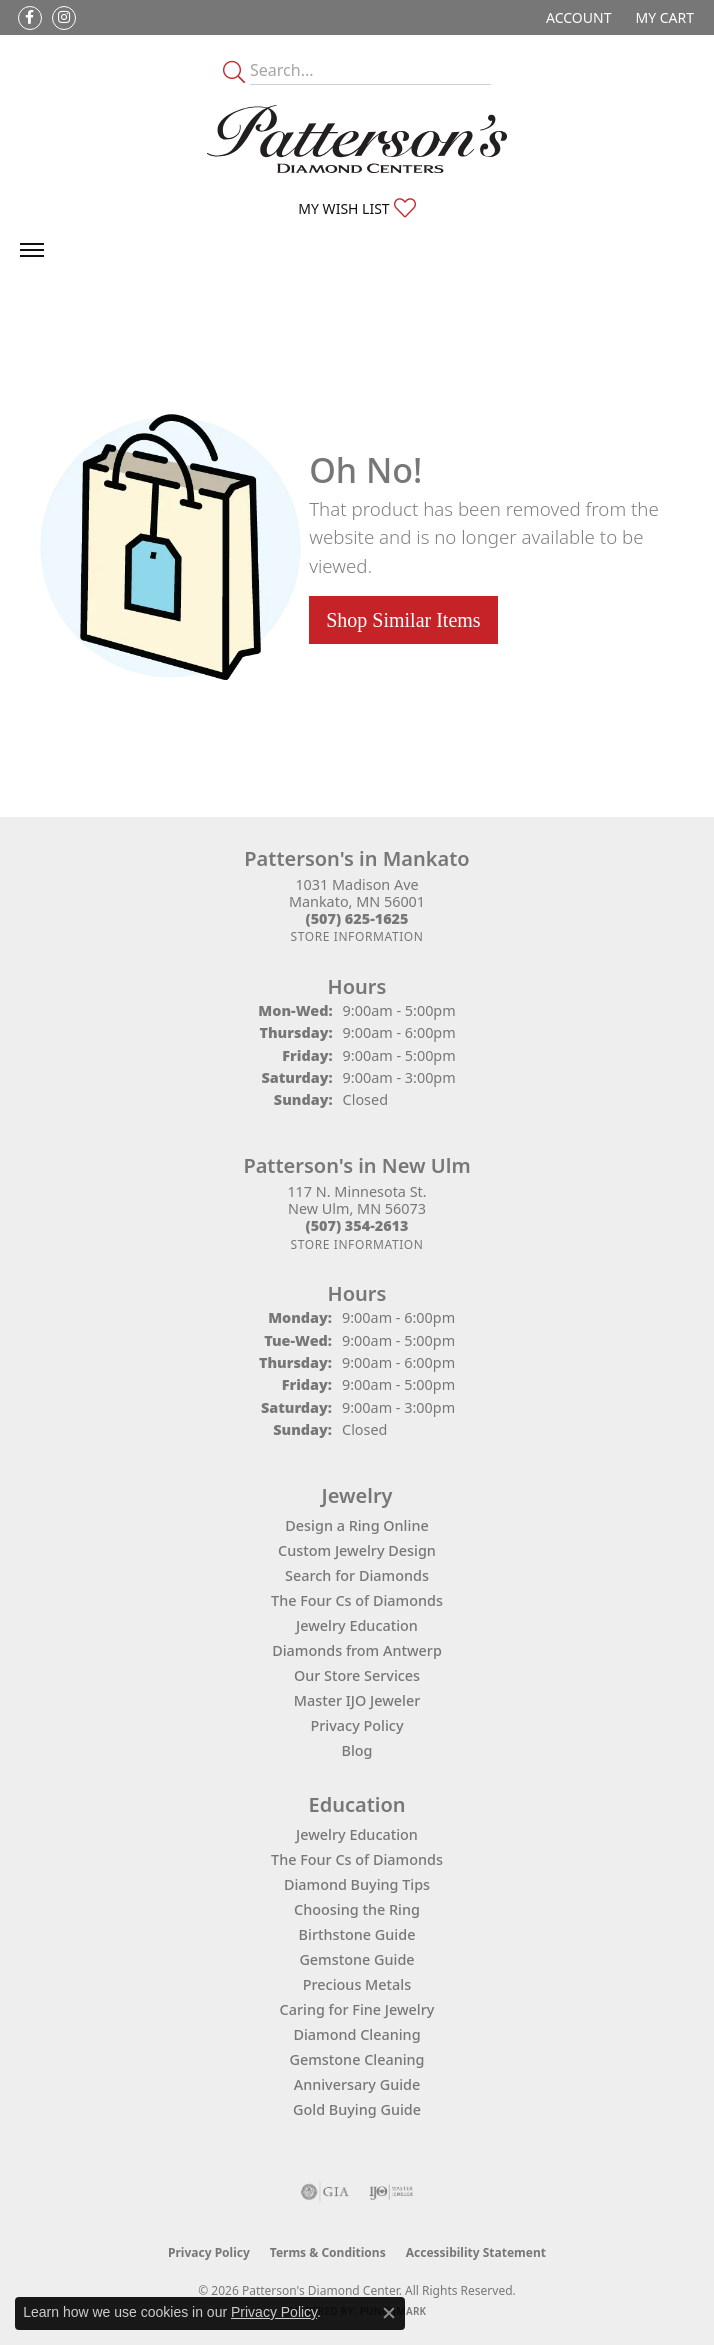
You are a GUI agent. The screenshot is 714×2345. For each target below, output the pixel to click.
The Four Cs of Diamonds (357, 1600)
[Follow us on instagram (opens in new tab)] (64, 18)
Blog (356, 1750)
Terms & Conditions (328, 2252)
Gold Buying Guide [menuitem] (357, 2109)
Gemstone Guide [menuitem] (356, 1959)
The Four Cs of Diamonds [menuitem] (357, 1859)
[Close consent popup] (389, 2313)
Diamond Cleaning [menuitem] (356, 2034)
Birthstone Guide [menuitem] (357, 1934)
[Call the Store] (357, 918)
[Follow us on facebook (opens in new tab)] (30, 18)
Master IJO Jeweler (357, 1700)
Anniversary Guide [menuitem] (357, 2084)
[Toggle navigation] (32, 250)
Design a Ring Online (356, 1525)
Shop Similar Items (403, 620)
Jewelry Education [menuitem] (357, 1834)
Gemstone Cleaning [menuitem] (356, 2059)
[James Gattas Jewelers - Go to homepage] (357, 139)
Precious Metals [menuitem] (357, 1984)
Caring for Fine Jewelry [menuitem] (357, 2009)
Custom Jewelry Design (357, 1550)
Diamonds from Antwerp (357, 1650)
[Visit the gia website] (325, 2192)
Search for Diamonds (357, 1575)
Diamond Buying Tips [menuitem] (357, 1884)
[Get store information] (356, 936)
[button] (576, 17)
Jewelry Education (357, 1625)
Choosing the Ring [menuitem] (357, 1909)
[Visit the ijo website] (391, 2192)
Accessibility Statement (476, 2252)
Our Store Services (357, 1675)
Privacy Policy (357, 1725)
